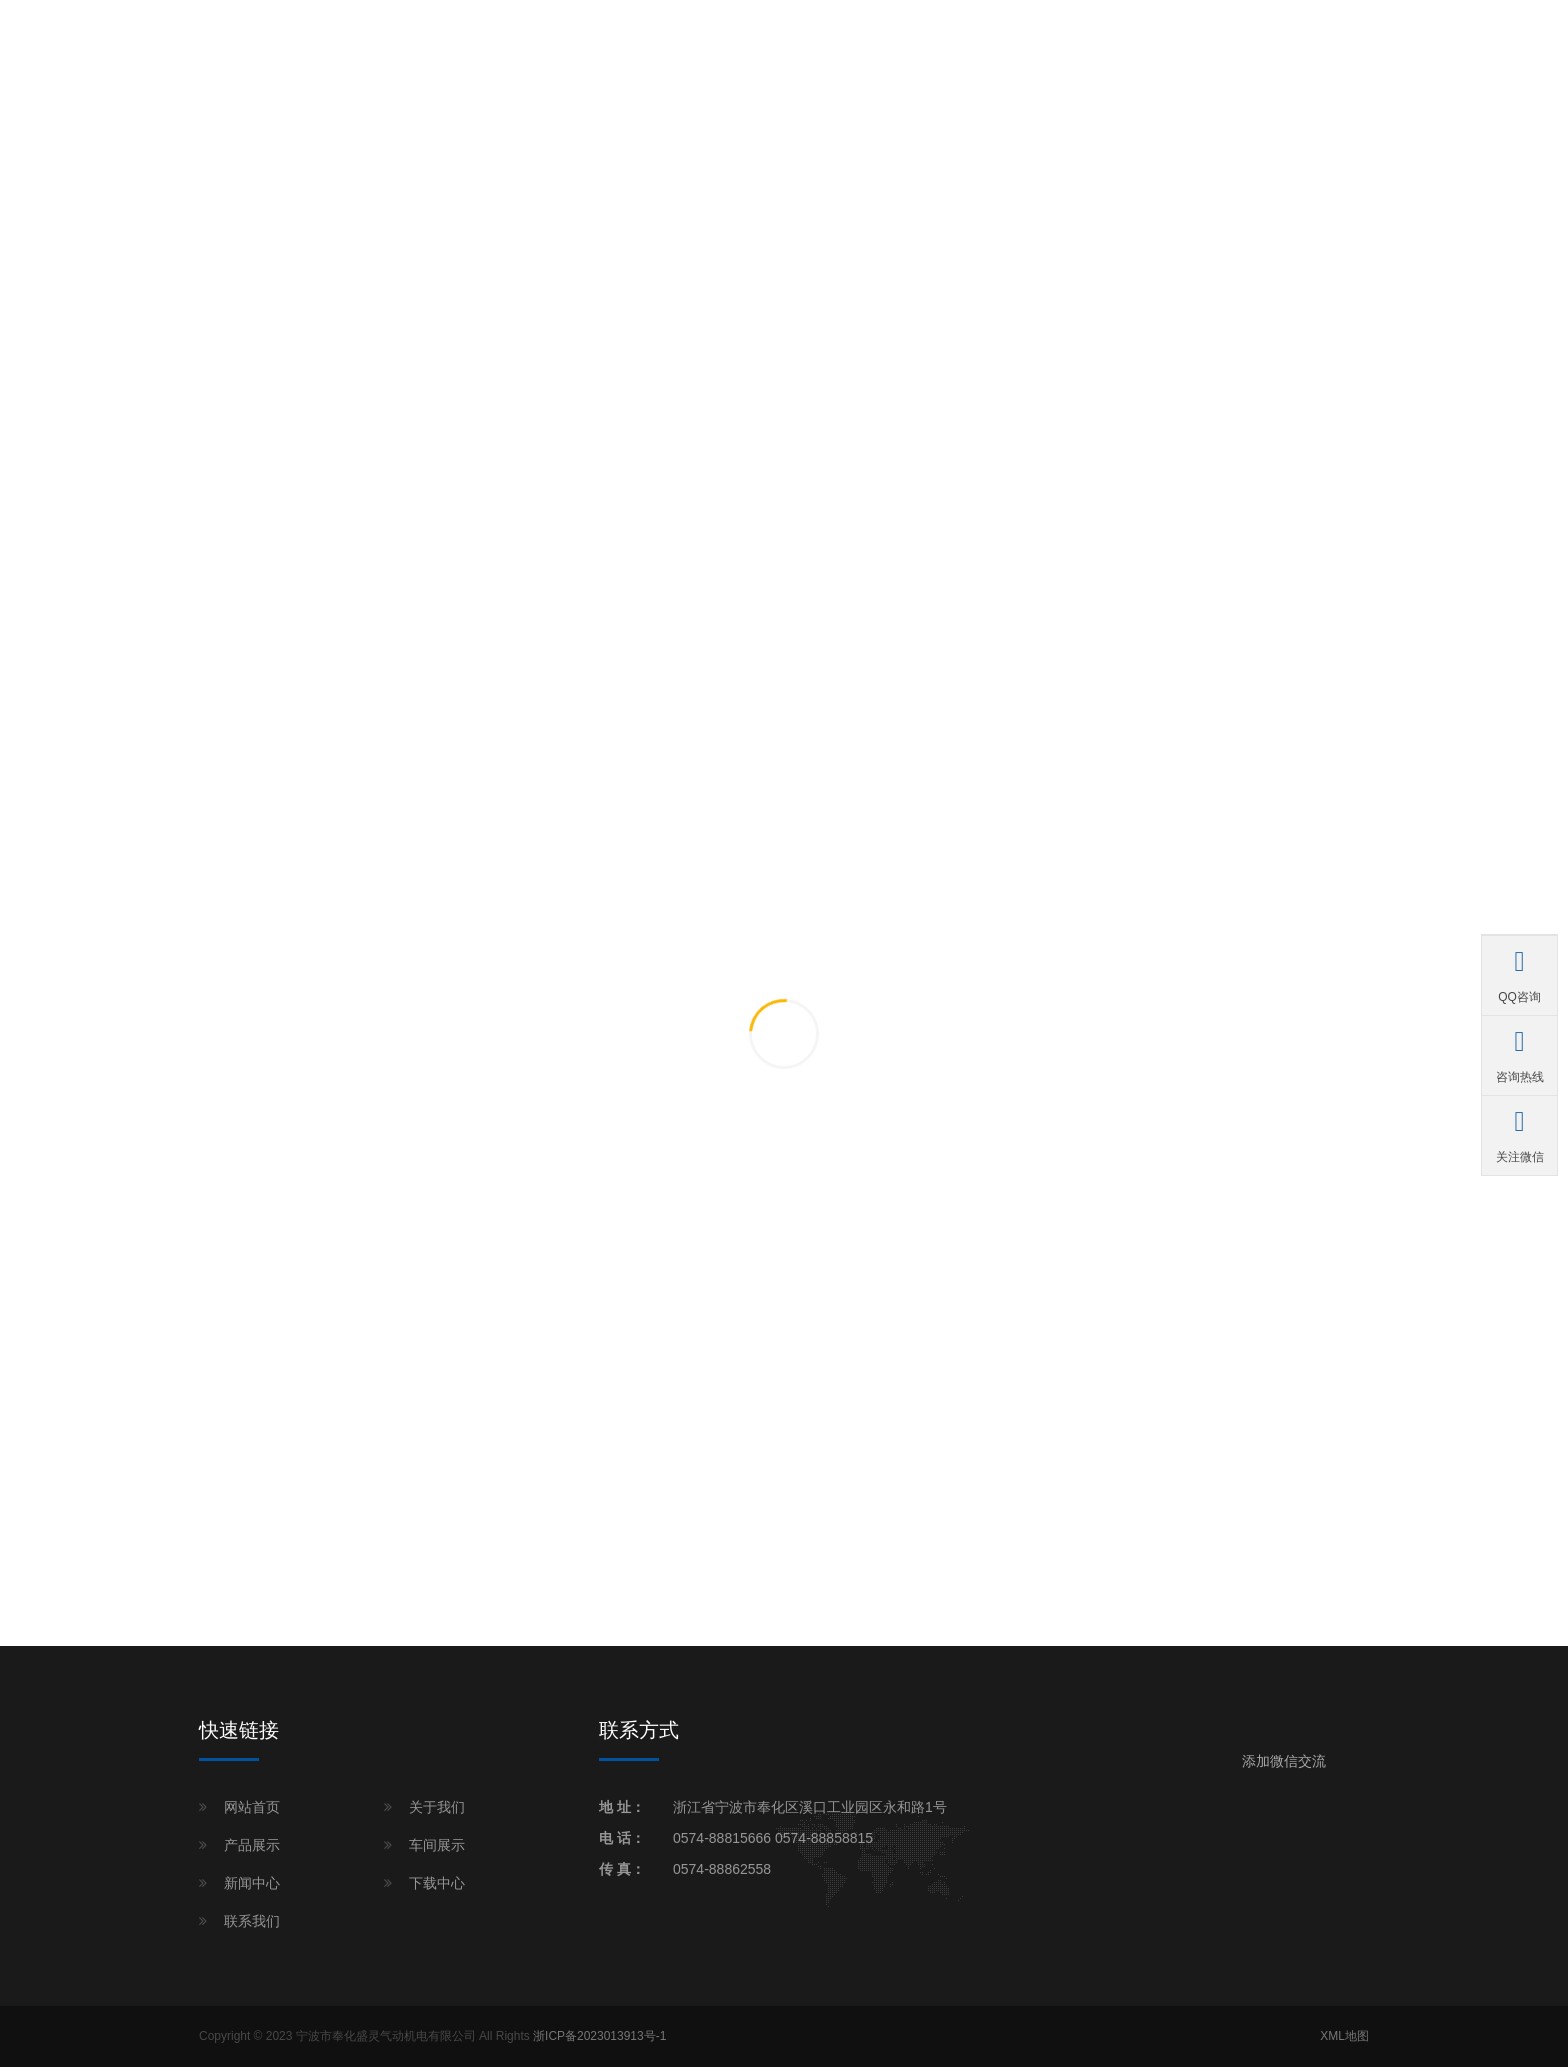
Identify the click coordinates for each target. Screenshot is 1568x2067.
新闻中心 (252, 1883)
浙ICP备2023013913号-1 (599, 2036)
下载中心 (437, 1883)
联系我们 (252, 1921)
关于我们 (437, 1807)
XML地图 (1344, 2036)
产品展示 (252, 1845)
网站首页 (252, 1807)
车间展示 (437, 1845)
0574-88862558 (722, 1869)
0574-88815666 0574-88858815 (773, 1838)
